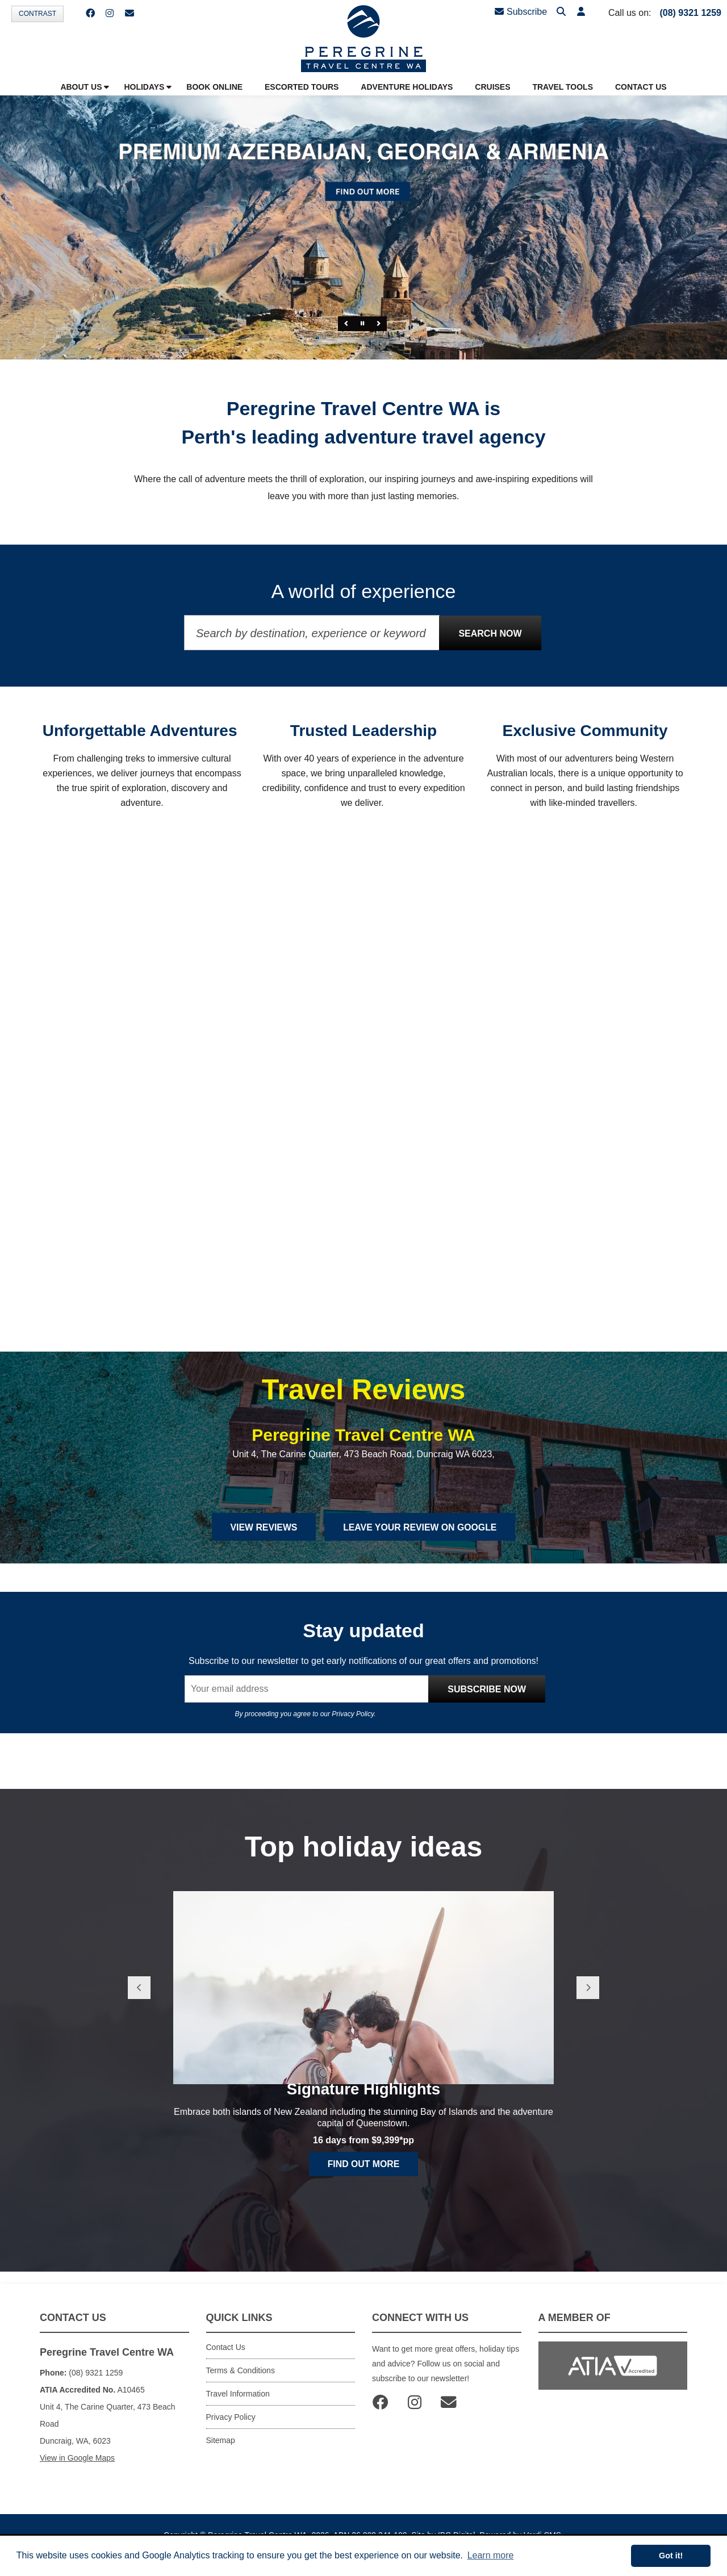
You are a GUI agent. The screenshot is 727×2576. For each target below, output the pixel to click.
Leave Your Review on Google (420, 1539)
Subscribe (521, 11)
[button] (580, 12)
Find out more (363, 2200)
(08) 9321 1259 (690, 13)
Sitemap (220, 2452)
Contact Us (225, 2359)
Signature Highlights (363, 2124)
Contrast (37, 14)
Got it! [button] (671, 2555)
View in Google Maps (77, 2469)
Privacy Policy (353, 1726)
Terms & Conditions (240, 2382)
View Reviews (262, 1539)
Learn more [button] (490, 2555)
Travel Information (238, 2406)
